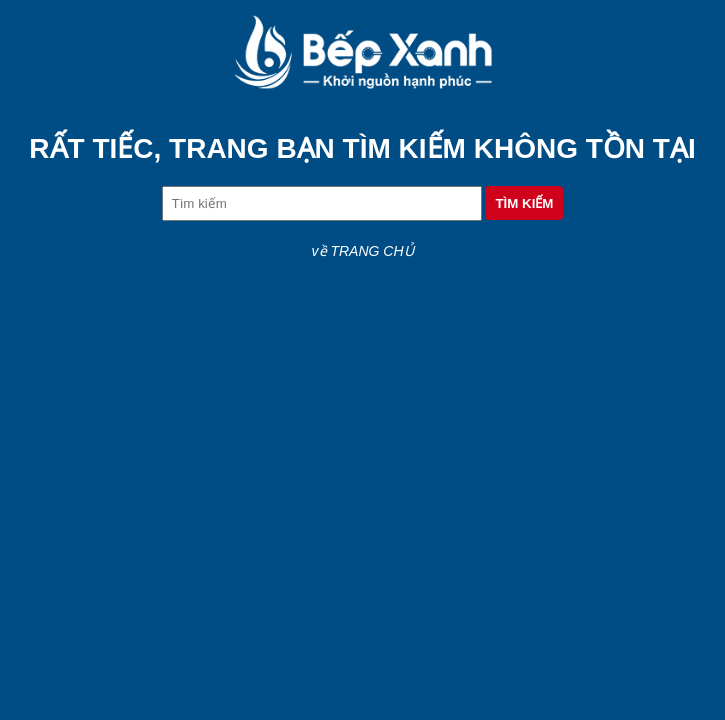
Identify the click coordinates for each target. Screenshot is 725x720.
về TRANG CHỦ (363, 251)
